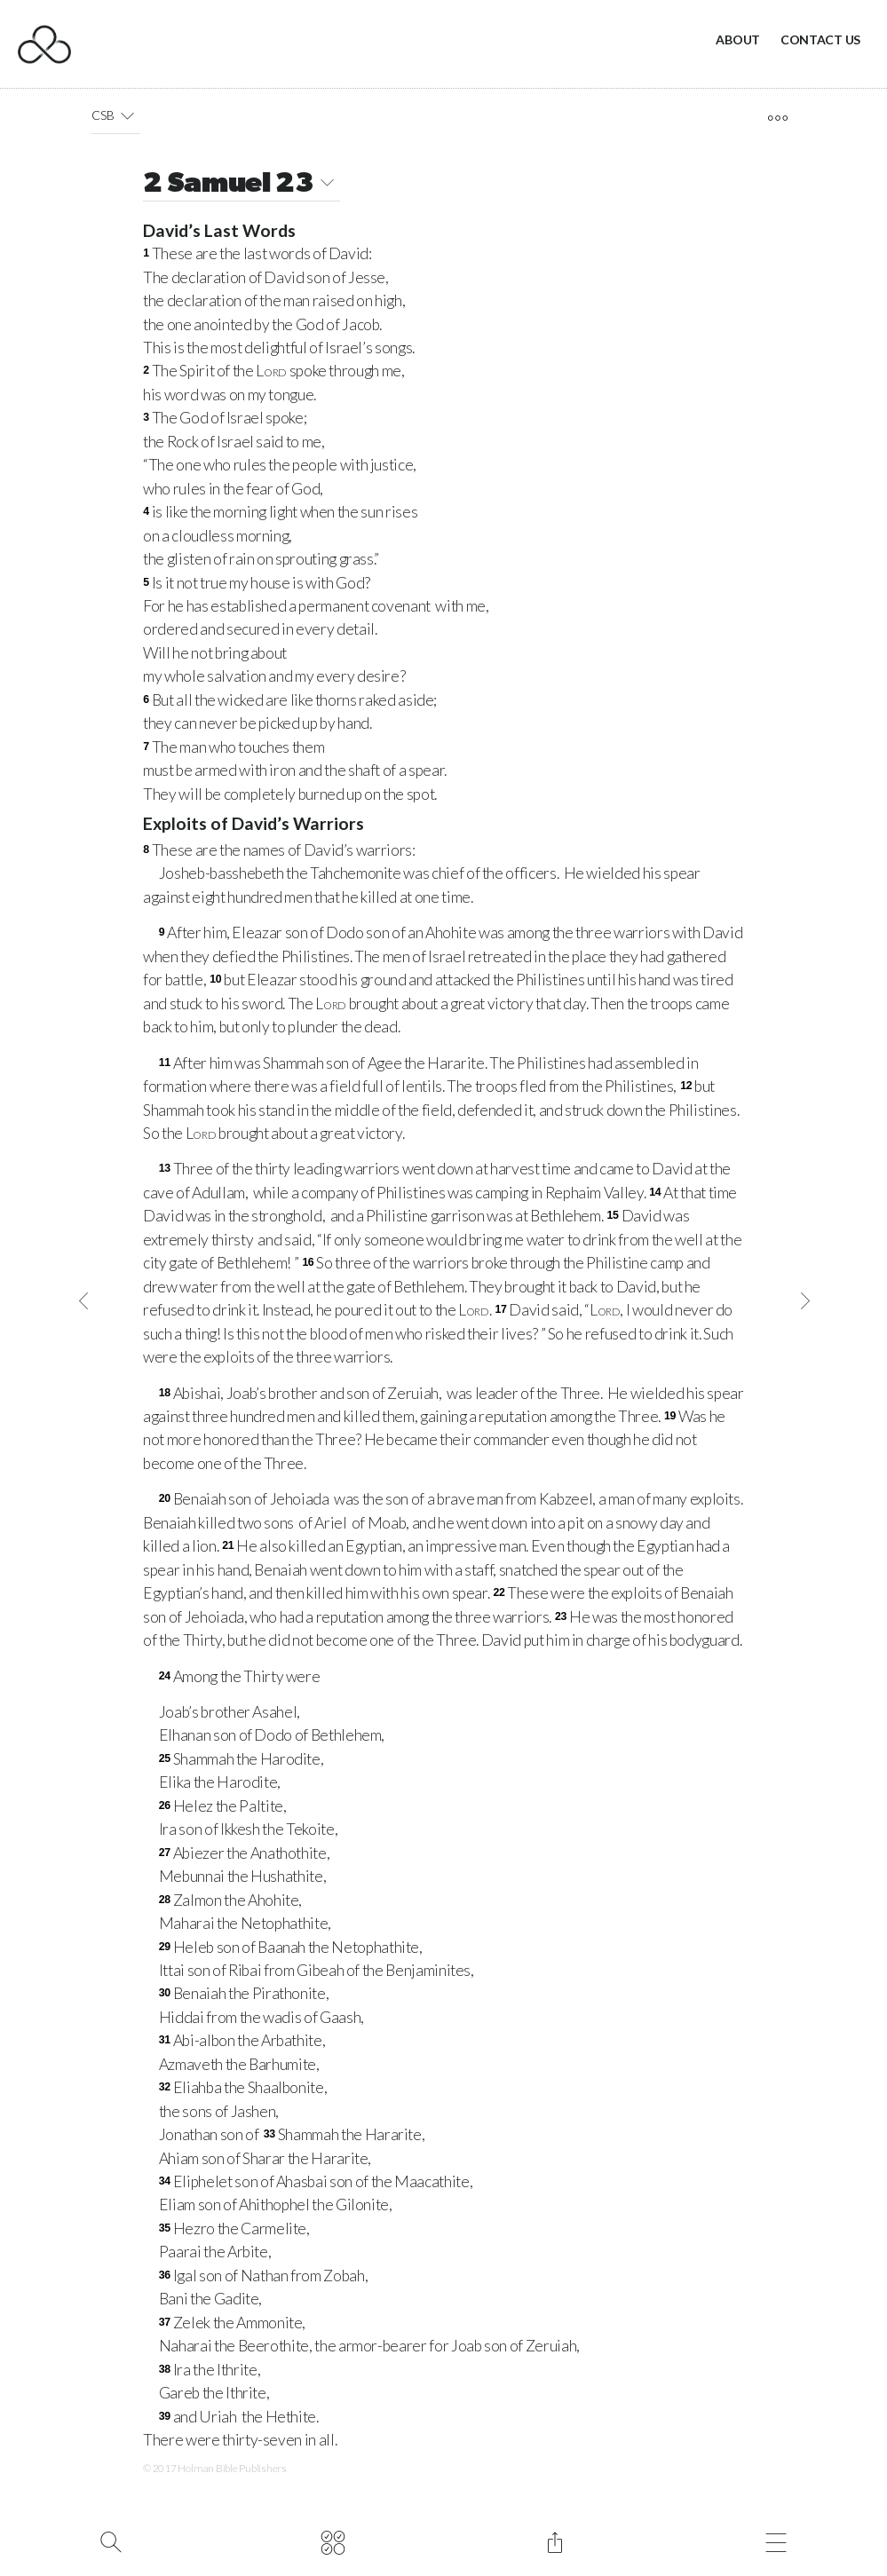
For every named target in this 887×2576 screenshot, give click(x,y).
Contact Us (820, 39)
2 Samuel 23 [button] (241, 185)
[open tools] (778, 118)
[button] (126, 115)
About (738, 39)
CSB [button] (115, 115)
